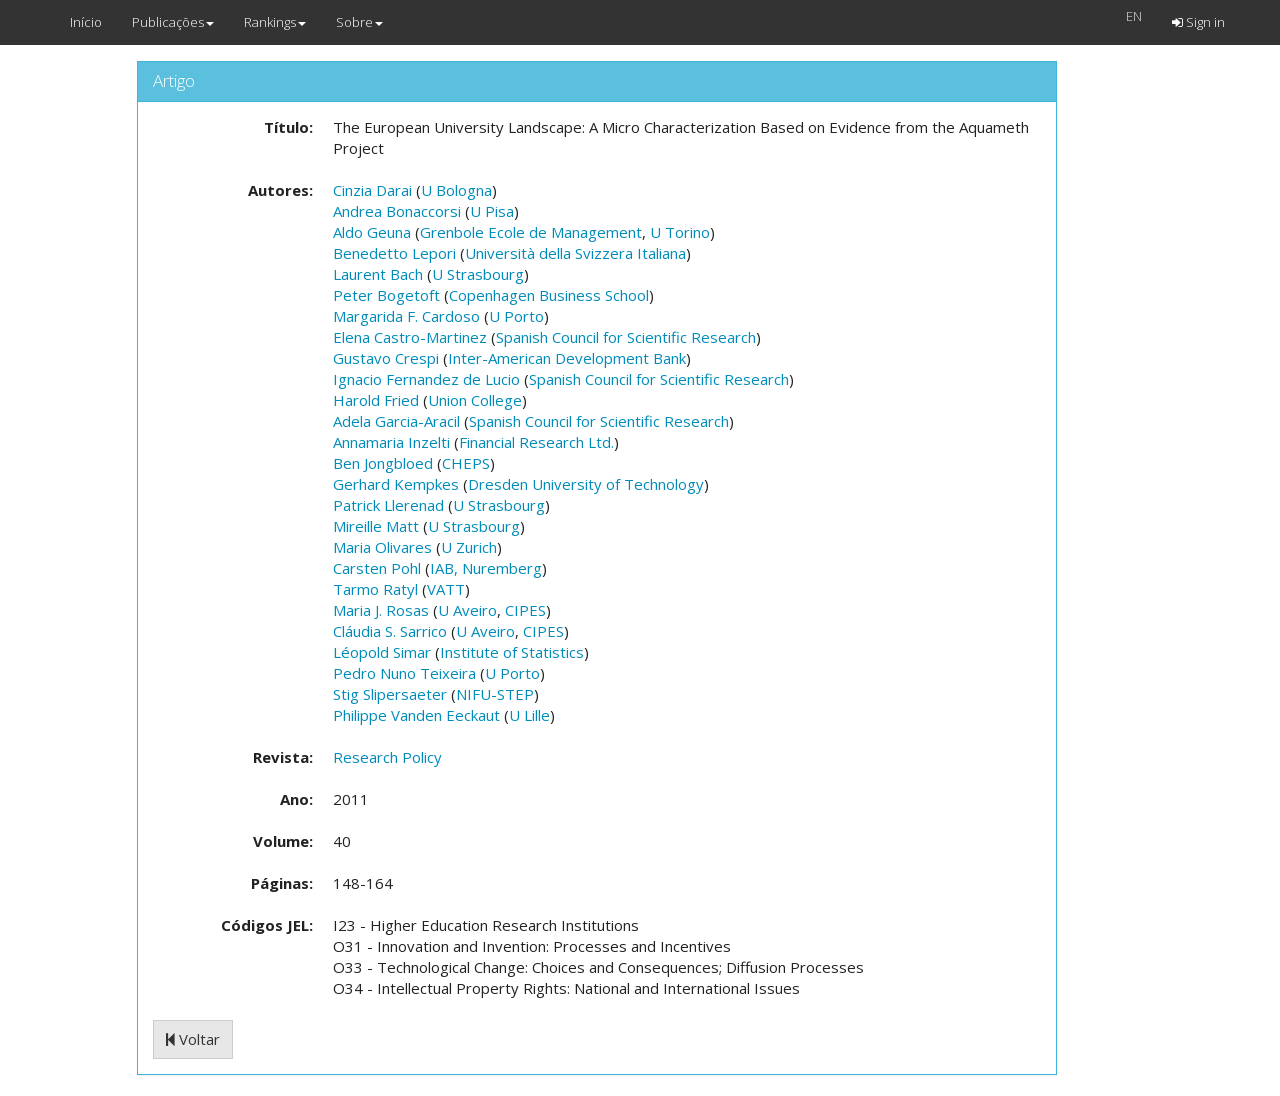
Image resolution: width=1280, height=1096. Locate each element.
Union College (475, 400)
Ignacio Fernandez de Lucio (426, 379)
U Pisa (492, 211)
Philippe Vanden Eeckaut (416, 715)
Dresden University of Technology (586, 484)
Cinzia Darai (372, 190)
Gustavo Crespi (386, 358)
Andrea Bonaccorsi (397, 211)
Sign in (1198, 22)
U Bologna (456, 190)
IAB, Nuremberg (486, 568)
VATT (446, 589)
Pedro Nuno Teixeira (404, 673)
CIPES (525, 610)
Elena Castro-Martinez (410, 337)
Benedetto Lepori (394, 253)
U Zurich (469, 547)
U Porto (516, 316)
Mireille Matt (376, 526)
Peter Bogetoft (386, 295)
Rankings (275, 22)
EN (1134, 16)
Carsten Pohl (377, 568)
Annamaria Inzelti (391, 442)
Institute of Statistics (512, 652)
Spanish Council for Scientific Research (626, 337)
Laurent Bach (378, 274)
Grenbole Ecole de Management (531, 232)
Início (86, 22)
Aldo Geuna (372, 232)
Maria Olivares (382, 547)
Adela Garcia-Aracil (396, 421)
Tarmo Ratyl (375, 589)
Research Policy (387, 757)
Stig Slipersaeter (390, 694)
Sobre (359, 22)
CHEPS (466, 463)
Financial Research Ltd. (536, 442)
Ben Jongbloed (383, 463)
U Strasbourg (478, 274)
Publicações (173, 22)
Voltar (193, 1039)
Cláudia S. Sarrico (390, 631)
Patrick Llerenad (388, 505)
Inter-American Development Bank (567, 358)
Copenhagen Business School (549, 295)
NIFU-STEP (495, 694)
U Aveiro (467, 610)
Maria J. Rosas (381, 610)
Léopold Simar (382, 652)
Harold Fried (376, 400)
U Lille (529, 715)
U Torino (680, 232)
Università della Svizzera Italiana (575, 253)
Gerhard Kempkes (396, 484)
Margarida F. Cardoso (406, 316)
